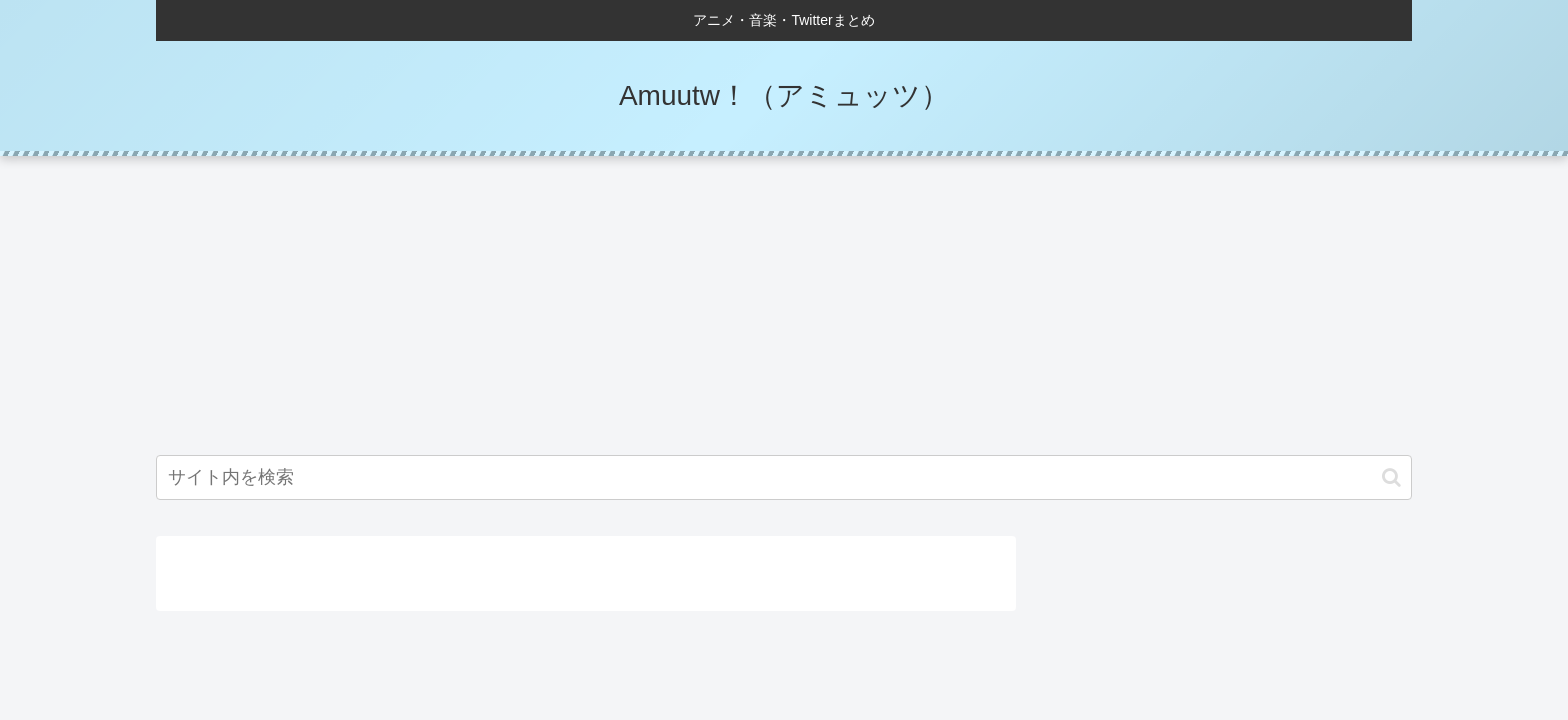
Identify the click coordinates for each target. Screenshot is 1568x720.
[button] (1391, 477)
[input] (784, 477)
